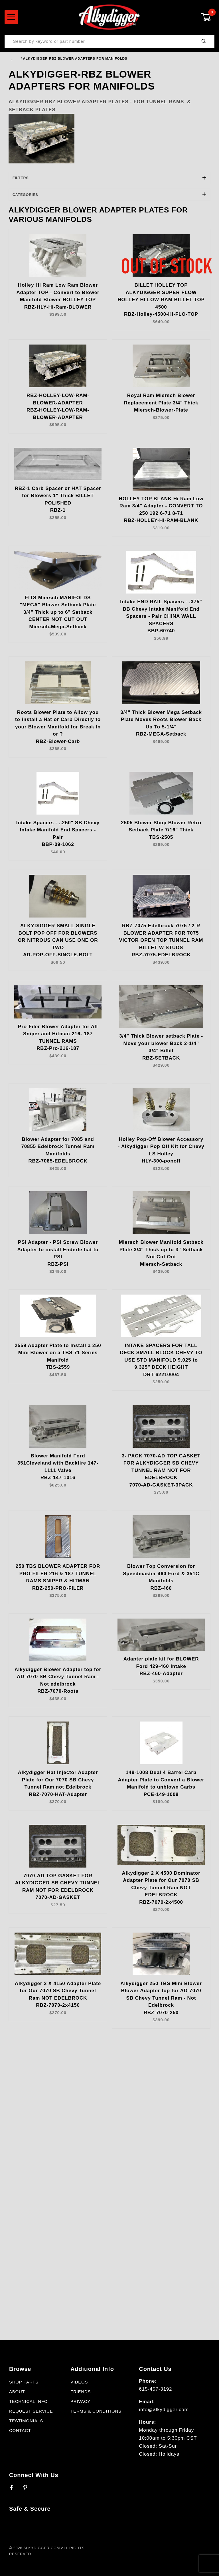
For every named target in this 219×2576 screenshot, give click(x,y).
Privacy (80, 2401)
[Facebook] (14, 2490)
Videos (79, 2382)
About (17, 2391)
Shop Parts (23, 2382)
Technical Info (28, 2401)
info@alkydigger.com (163, 2409)
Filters (110, 178)
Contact (20, 2430)
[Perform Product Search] (203, 41)
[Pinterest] (28, 2490)
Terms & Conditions (95, 2411)
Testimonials (26, 2421)
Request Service (31, 2411)
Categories (110, 195)
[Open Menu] (11, 17)
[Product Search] (99, 41)
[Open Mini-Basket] (207, 17)
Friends (80, 2391)
